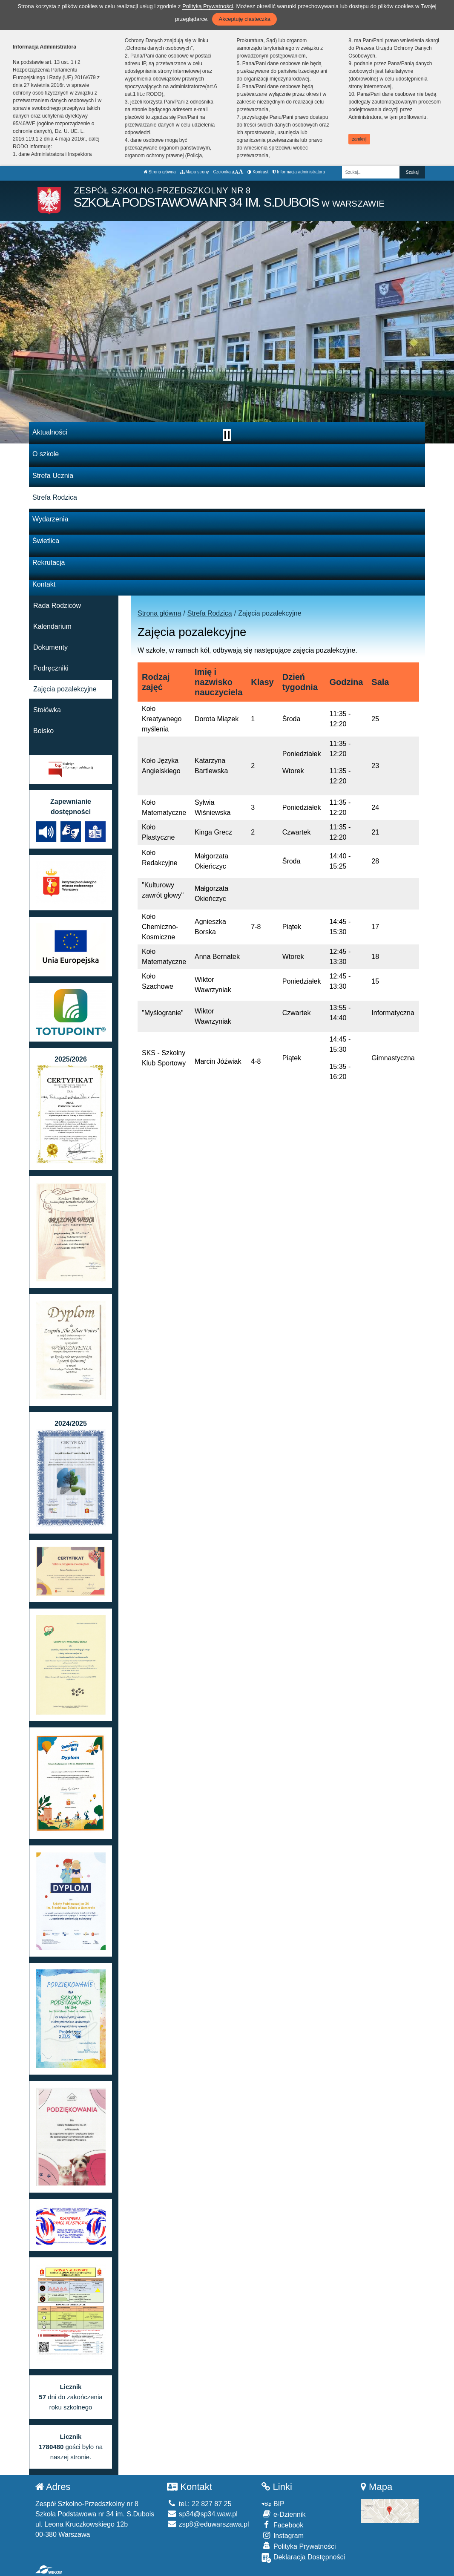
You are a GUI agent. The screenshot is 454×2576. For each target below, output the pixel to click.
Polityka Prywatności (298, 2546)
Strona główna (160, 172)
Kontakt (43, 584)
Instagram (282, 2535)
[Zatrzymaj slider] (227, 435)
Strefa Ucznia (52, 475)
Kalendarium (52, 626)
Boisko (43, 730)
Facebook (282, 2525)
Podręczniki (51, 668)
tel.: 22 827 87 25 (199, 2503)
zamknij (359, 139)
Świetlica (45, 540)
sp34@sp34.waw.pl (202, 2514)
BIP (272, 2503)
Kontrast (257, 172)
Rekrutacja (48, 562)
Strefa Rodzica (54, 497)
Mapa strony (194, 172)
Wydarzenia (50, 519)
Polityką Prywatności (207, 6)
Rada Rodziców (57, 605)
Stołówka (47, 710)
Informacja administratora (299, 172)
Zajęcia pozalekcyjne (65, 689)
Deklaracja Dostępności (303, 2558)
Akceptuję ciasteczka (244, 19)
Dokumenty (50, 647)
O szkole (45, 454)
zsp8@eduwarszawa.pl (208, 2524)
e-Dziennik (283, 2514)
